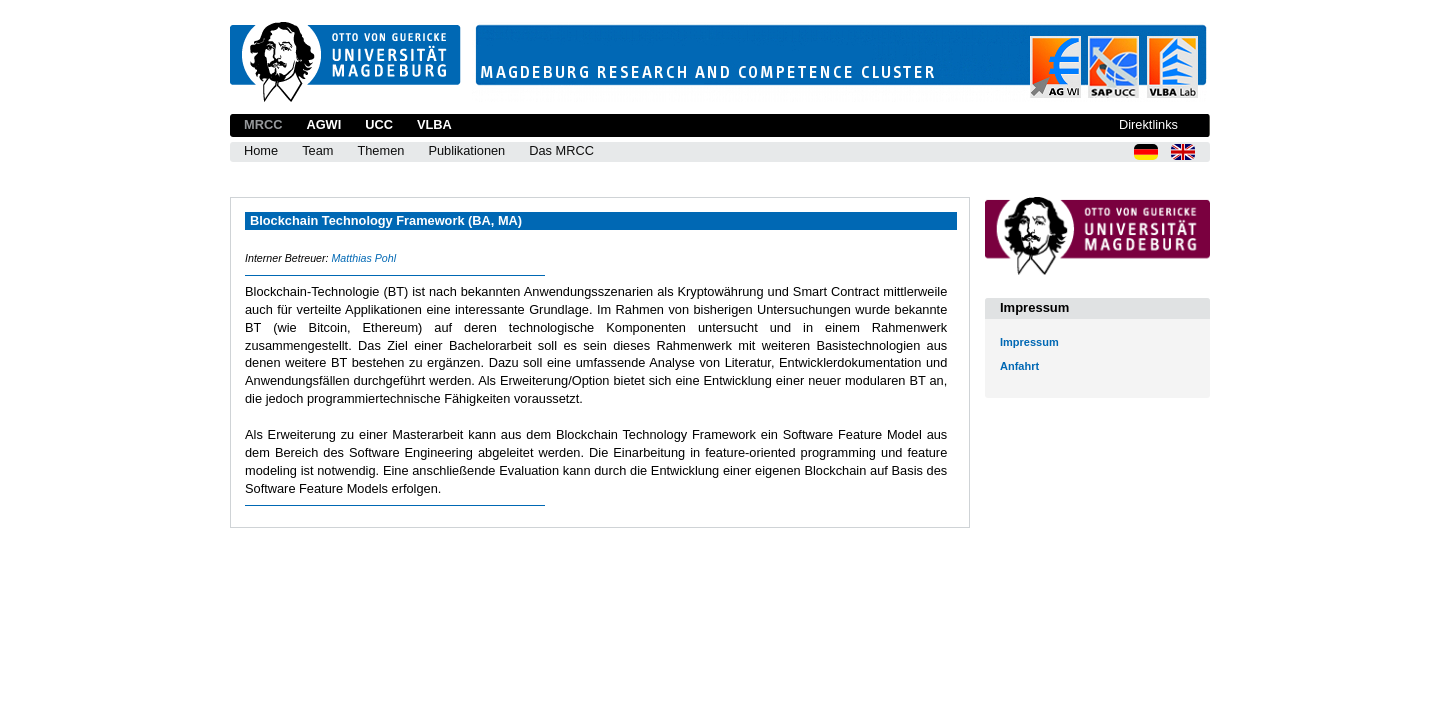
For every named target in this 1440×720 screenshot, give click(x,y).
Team (317, 150)
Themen (380, 150)
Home (261, 150)
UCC (379, 124)
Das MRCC (561, 150)
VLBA (434, 124)
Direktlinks (1148, 124)
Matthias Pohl (363, 258)
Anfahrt (1019, 366)
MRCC (263, 124)
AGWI (323, 124)
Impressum (1029, 342)
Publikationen (466, 150)
